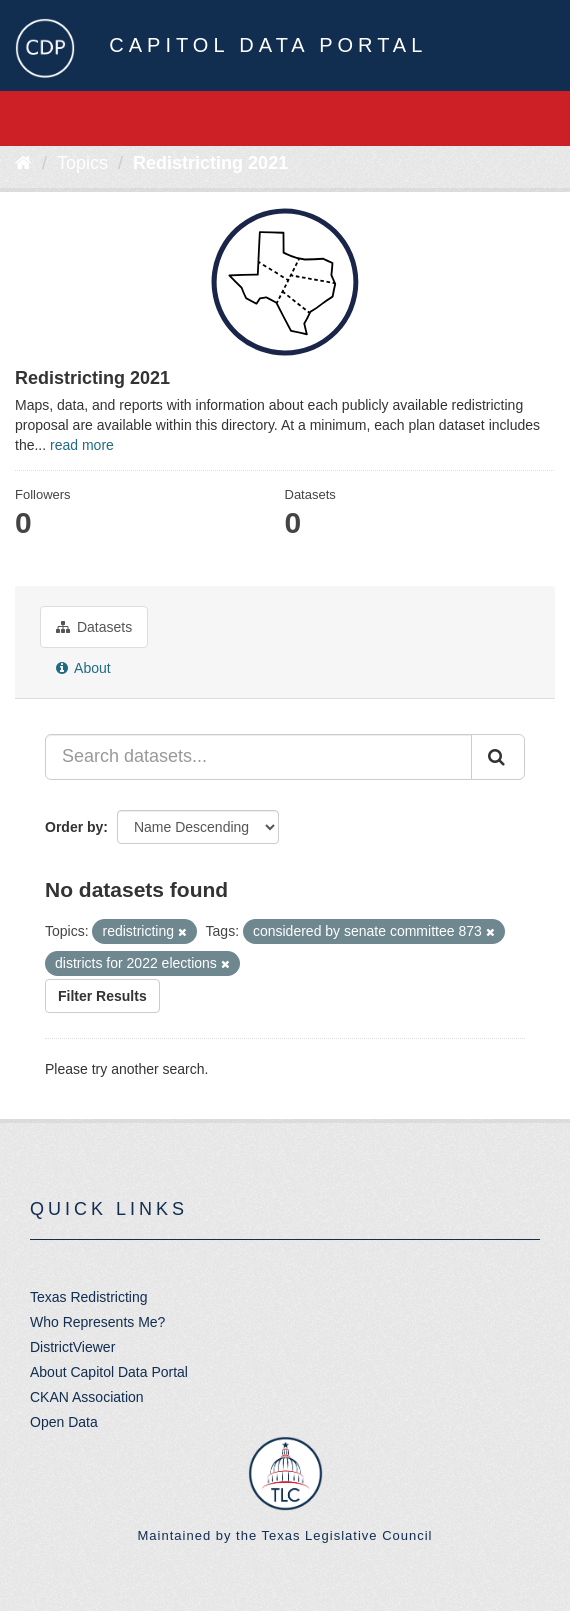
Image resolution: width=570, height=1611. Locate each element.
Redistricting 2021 (210, 163)
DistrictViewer (72, 1347)
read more (82, 445)
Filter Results (102, 996)
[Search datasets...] (258, 757)
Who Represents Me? (97, 1322)
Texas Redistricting (89, 1297)
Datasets (94, 627)
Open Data (64, 1422)
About (83, 668)
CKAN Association (87, 1397)
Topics (82, 163)
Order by (74, 827)
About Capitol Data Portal (109, 1372)
